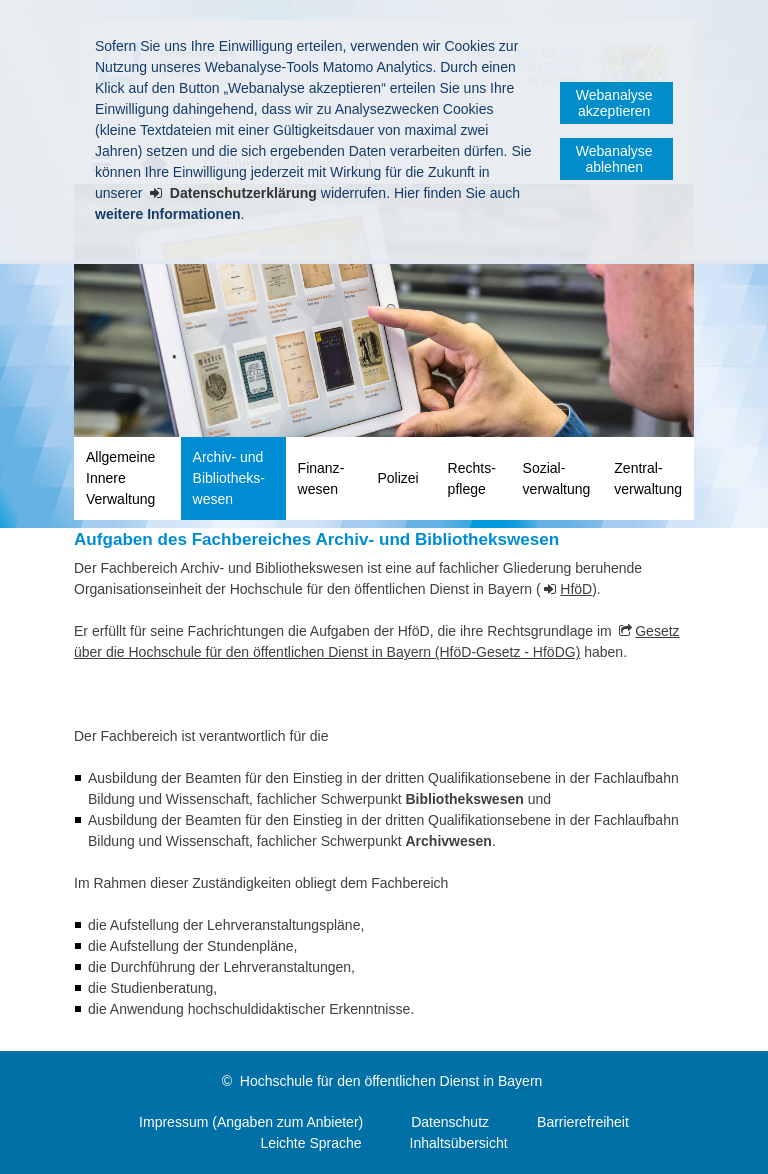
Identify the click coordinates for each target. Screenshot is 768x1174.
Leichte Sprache (310, 1143)
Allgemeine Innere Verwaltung (120, 478)
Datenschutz (450, 1122)
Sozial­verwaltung (557, 478)
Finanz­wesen (321, 478)
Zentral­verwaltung (648, 478)
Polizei (397, 478)
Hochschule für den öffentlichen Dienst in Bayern (391, 1081)
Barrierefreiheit (583, 1122)
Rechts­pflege (472, 478)
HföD (576, 589)
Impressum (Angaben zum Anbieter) (251, 1122)
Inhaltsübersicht (459, 1143)
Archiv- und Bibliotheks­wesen (229, 478)
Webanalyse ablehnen (614, 159)
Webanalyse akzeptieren (614, 103)
